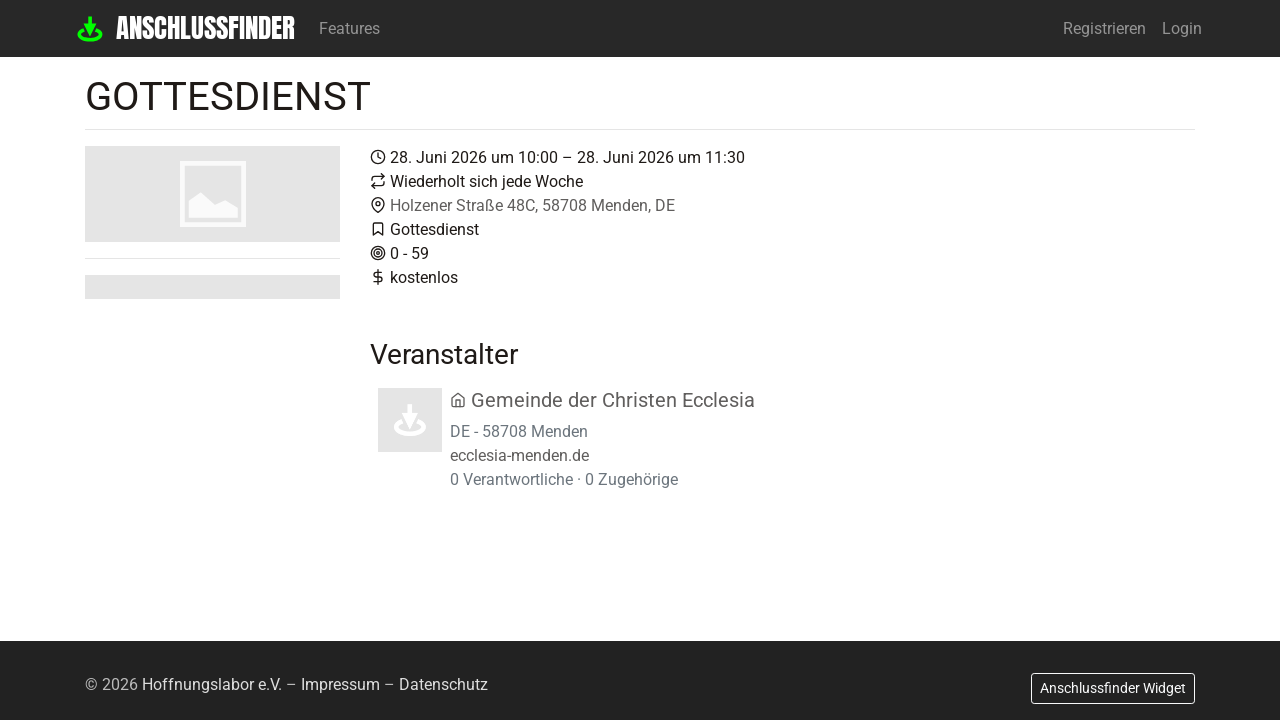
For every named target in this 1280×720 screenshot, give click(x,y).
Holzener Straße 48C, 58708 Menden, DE (532, 205)
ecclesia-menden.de (519, 455)
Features (349, 28)
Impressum (340, 684)
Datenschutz (443, 684)
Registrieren (1104, 28)
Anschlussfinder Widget (1113, 688)
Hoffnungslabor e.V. (212, 684)
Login (1182, 28)
